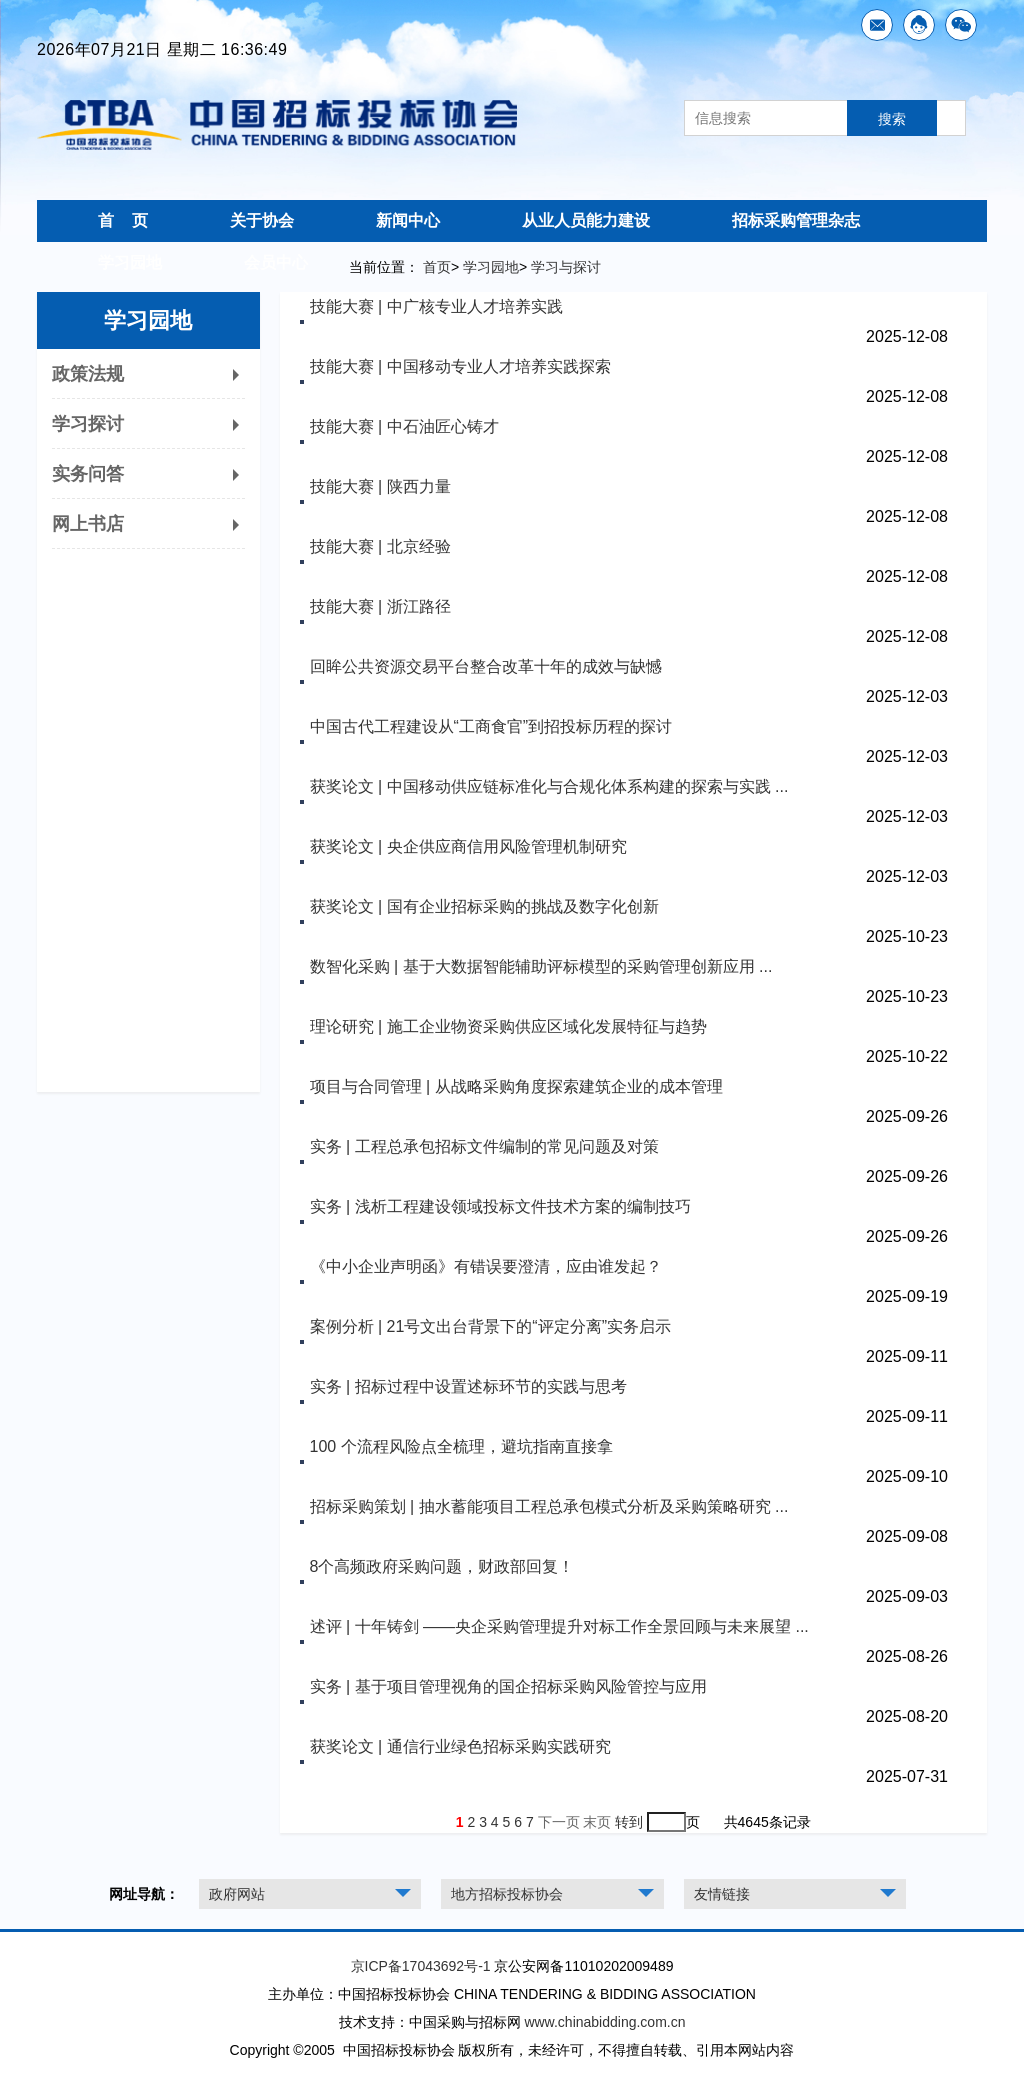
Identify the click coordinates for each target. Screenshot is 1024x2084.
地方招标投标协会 (507, 1894)
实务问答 (148, 474)
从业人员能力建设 (586, 220)
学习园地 (130, 262)
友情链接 (722, 1894)
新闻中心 (408, 220)
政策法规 (148, 374)
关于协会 (262, 220)
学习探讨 (148, 424)
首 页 (123, 220)
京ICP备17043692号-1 (421, 1966)
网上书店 (148, 524)
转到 (629, 1822)
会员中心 (276, 262)
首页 (437, 267)
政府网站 (237, 1894)
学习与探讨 (566, 267)
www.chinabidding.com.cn (604, 2022)
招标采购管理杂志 (796, 220)
